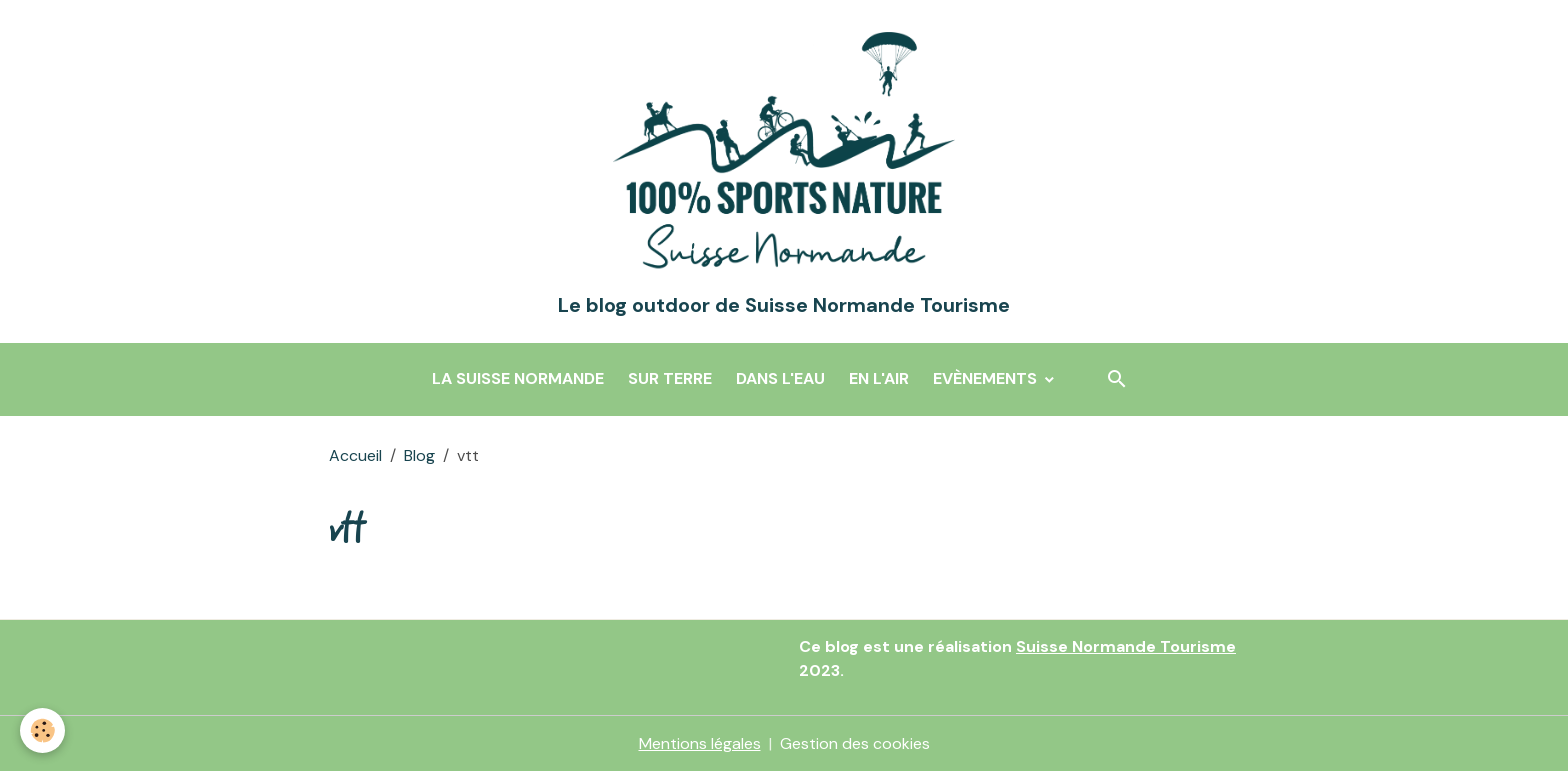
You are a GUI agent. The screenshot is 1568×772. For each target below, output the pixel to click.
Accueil (355, 455)
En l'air (879, 378)
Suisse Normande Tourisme (1126, 646)
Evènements (987, 378)
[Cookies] (42, 730)
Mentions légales (700, 743)
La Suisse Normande (518, 378)
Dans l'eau (780, 378)
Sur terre (670, 378)
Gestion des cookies (855, 743)
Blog (419, 455)
